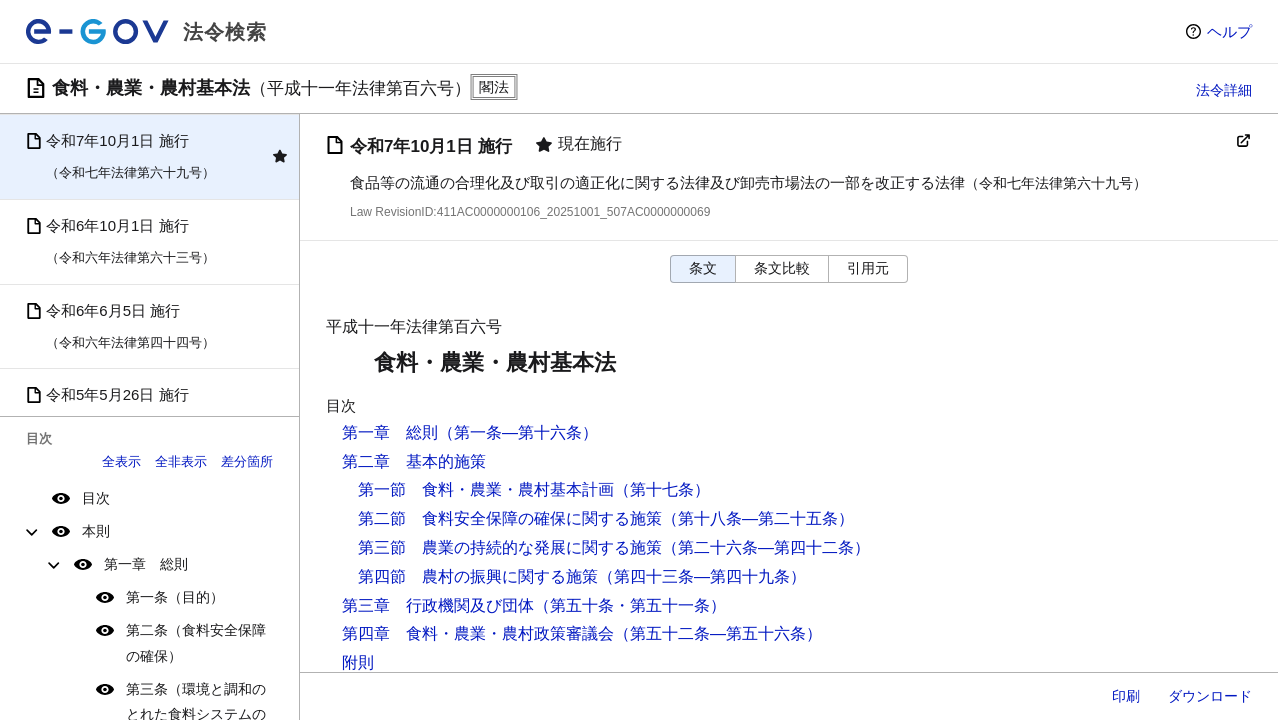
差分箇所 (247, 461)
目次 (96, 498)
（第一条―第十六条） (518, 432)
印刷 (1126, 696)
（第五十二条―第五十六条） (718, 633)
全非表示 (181, 461)
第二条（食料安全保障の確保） (196, 642)
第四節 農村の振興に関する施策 (478, 576)
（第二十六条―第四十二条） (766, 547)
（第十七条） (662, 489)
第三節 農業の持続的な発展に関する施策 (510, 547)
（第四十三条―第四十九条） (702, 576)
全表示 (121, 461)
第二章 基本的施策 (414, 461)
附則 (358, 662)
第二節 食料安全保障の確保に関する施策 (510, 518)
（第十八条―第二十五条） (758, 518)
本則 (96, 531)
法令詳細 (1224, 90)
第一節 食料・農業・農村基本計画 (486, 489)
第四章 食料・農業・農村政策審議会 (478, 633)
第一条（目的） (175, 597)
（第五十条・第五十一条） (630, 605)
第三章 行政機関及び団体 (438, 605)
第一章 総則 (146, 564)
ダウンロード (1210, 696)
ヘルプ (1229, 31)
